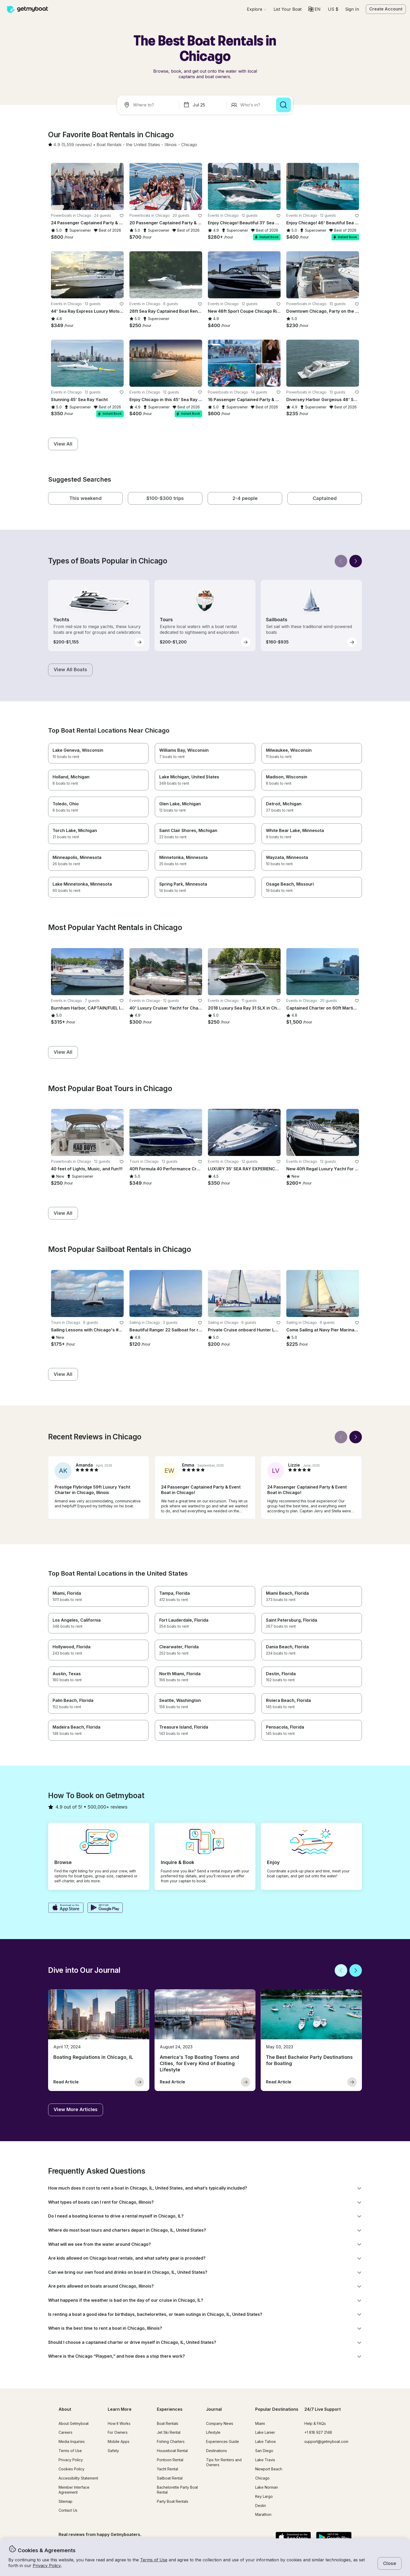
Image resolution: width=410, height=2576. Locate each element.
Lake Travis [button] (265, 2460)
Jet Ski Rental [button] (168, 2432)
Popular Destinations (276, 2409)
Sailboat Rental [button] (170, 2478)
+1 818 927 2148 (318, 2432)
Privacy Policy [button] (47, 2565)
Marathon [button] (263, 2514)
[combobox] (149, 105)
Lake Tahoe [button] (265, 2441)
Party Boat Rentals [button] (172, 2501)
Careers (65, 2432)
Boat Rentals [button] (167, 2423)
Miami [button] (260, 2423)
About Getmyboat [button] (74, 2423)
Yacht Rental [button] (167, 2469)
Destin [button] (260, 2505)
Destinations (216, 2450)
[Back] (341, 561)
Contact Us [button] (68, 2510)
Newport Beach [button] (268, 2469)
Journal (214, 2409)
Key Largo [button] (264, 2496)
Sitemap (65, 2501)
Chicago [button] (262, 2478)
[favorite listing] (121, 216)
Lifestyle (213, 2432)
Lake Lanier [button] (265, 2432)
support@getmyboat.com (326, 2441)
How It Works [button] (119, 2423)
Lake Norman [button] (266, 2487)
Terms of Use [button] (153, 2559)
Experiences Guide (222, 2441)
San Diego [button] (264, 2450)
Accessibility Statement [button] (78, 2478)
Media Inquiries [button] (72, 2441)
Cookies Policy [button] (71, 2469)
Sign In (352, 9)
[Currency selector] (332, 9)
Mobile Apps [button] (118, 2441)
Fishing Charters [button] (171, 2441)
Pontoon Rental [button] (170, 2460)
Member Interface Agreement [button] (74, 2489)
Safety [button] (113, 2450)
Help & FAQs (315, 2423)
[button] (287, 9)
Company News (219, 2423)
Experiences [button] (170, 2409)
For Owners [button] (118, 2432)
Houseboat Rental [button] (172, 2450)
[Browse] (256, 9)
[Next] (355, 561)
